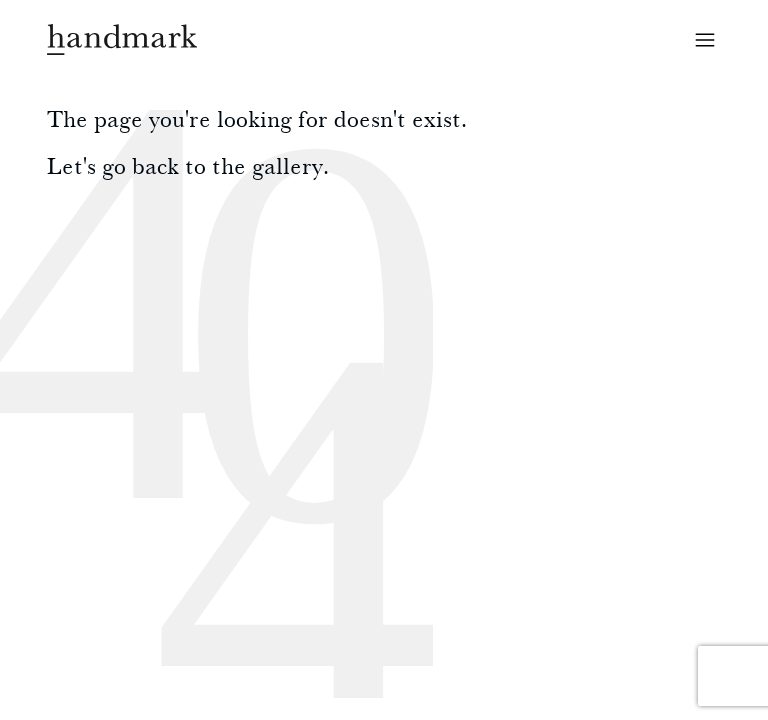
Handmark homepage (122, 39)
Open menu (705, 40)
